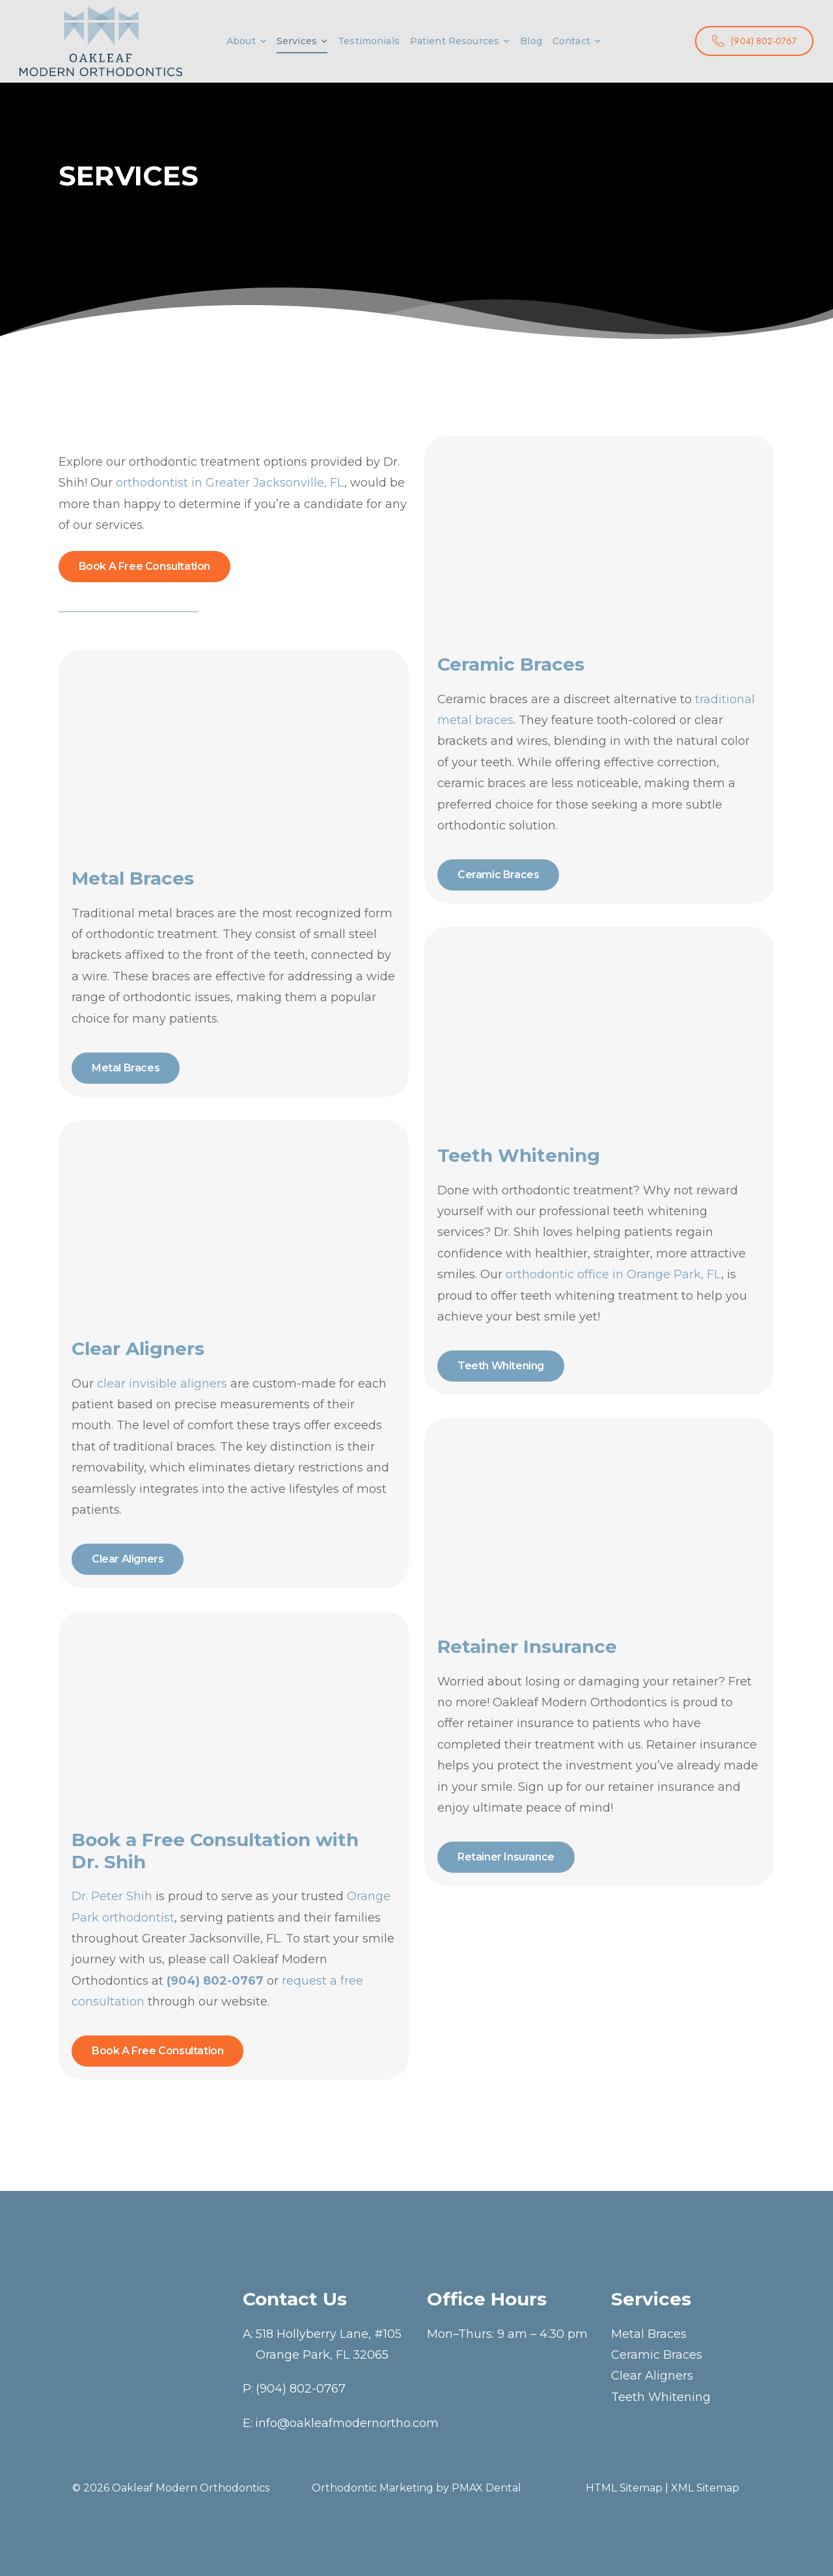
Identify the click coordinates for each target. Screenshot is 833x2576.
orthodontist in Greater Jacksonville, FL (230, 483)
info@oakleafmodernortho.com (347, 2423)
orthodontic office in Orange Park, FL (613, 1274)
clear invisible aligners (162, 1383)
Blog (531, 41)
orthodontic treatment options (218, 462)
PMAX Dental (486, 2488)
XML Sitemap (705, 2488)
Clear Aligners (652, 2375)
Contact (571, 41)
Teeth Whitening (661, 2397)
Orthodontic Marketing (372, 2488)
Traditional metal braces (143, 913)
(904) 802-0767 (301, 2388)
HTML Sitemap (624, 2488)
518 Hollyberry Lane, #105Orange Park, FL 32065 (329, 2344)
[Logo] (101, 41)
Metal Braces (649, 2334)
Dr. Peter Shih (112, 1896)
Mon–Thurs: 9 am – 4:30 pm (507, 2334)
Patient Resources (454, 41)
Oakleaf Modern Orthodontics (190, 2488)
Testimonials (369, 41)
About (241, 41)
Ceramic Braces (656, 2355)
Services (297, 41)
